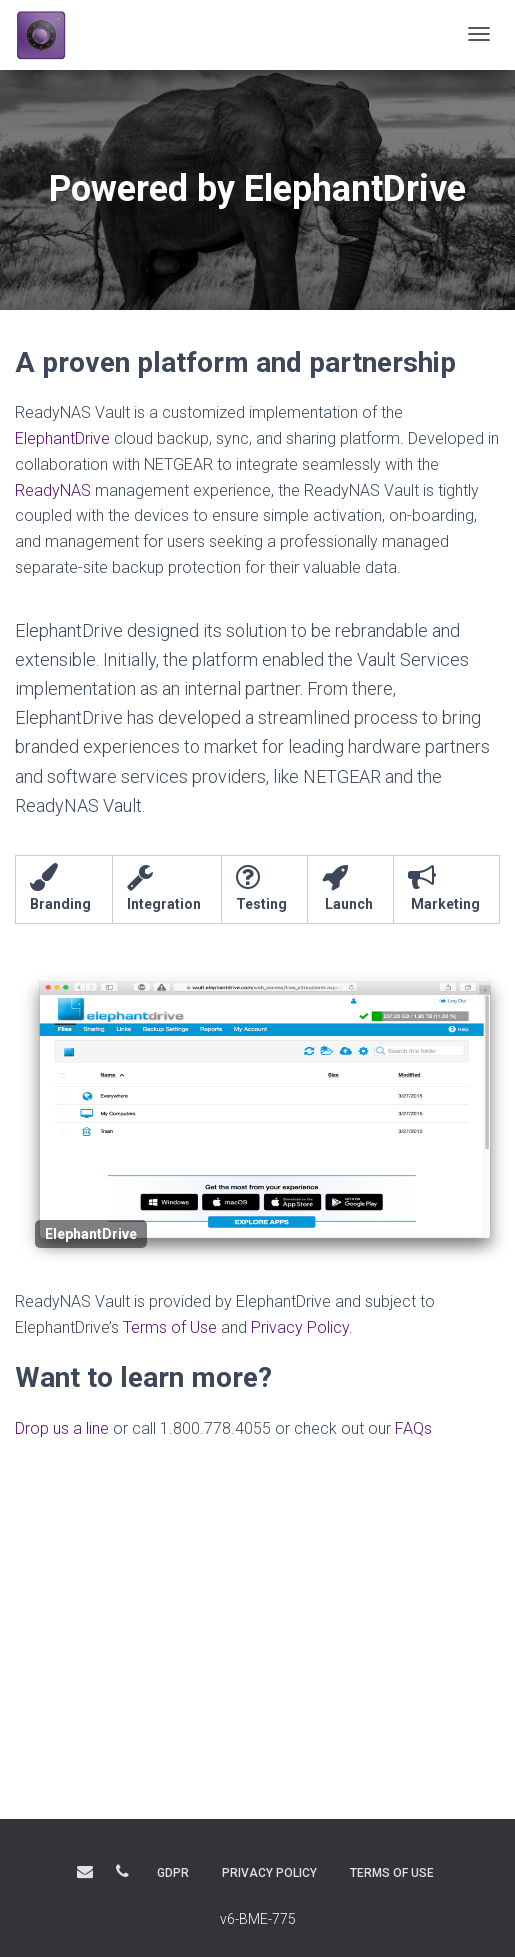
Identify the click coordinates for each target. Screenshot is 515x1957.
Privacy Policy (300, 1327)
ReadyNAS (53, 490)
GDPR (173, 1873)
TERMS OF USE (392, 1873)
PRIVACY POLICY (269, 1873)
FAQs (413, 1428)
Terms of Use (170, 1327)
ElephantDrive (62, 438)
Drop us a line (62, 1428)
